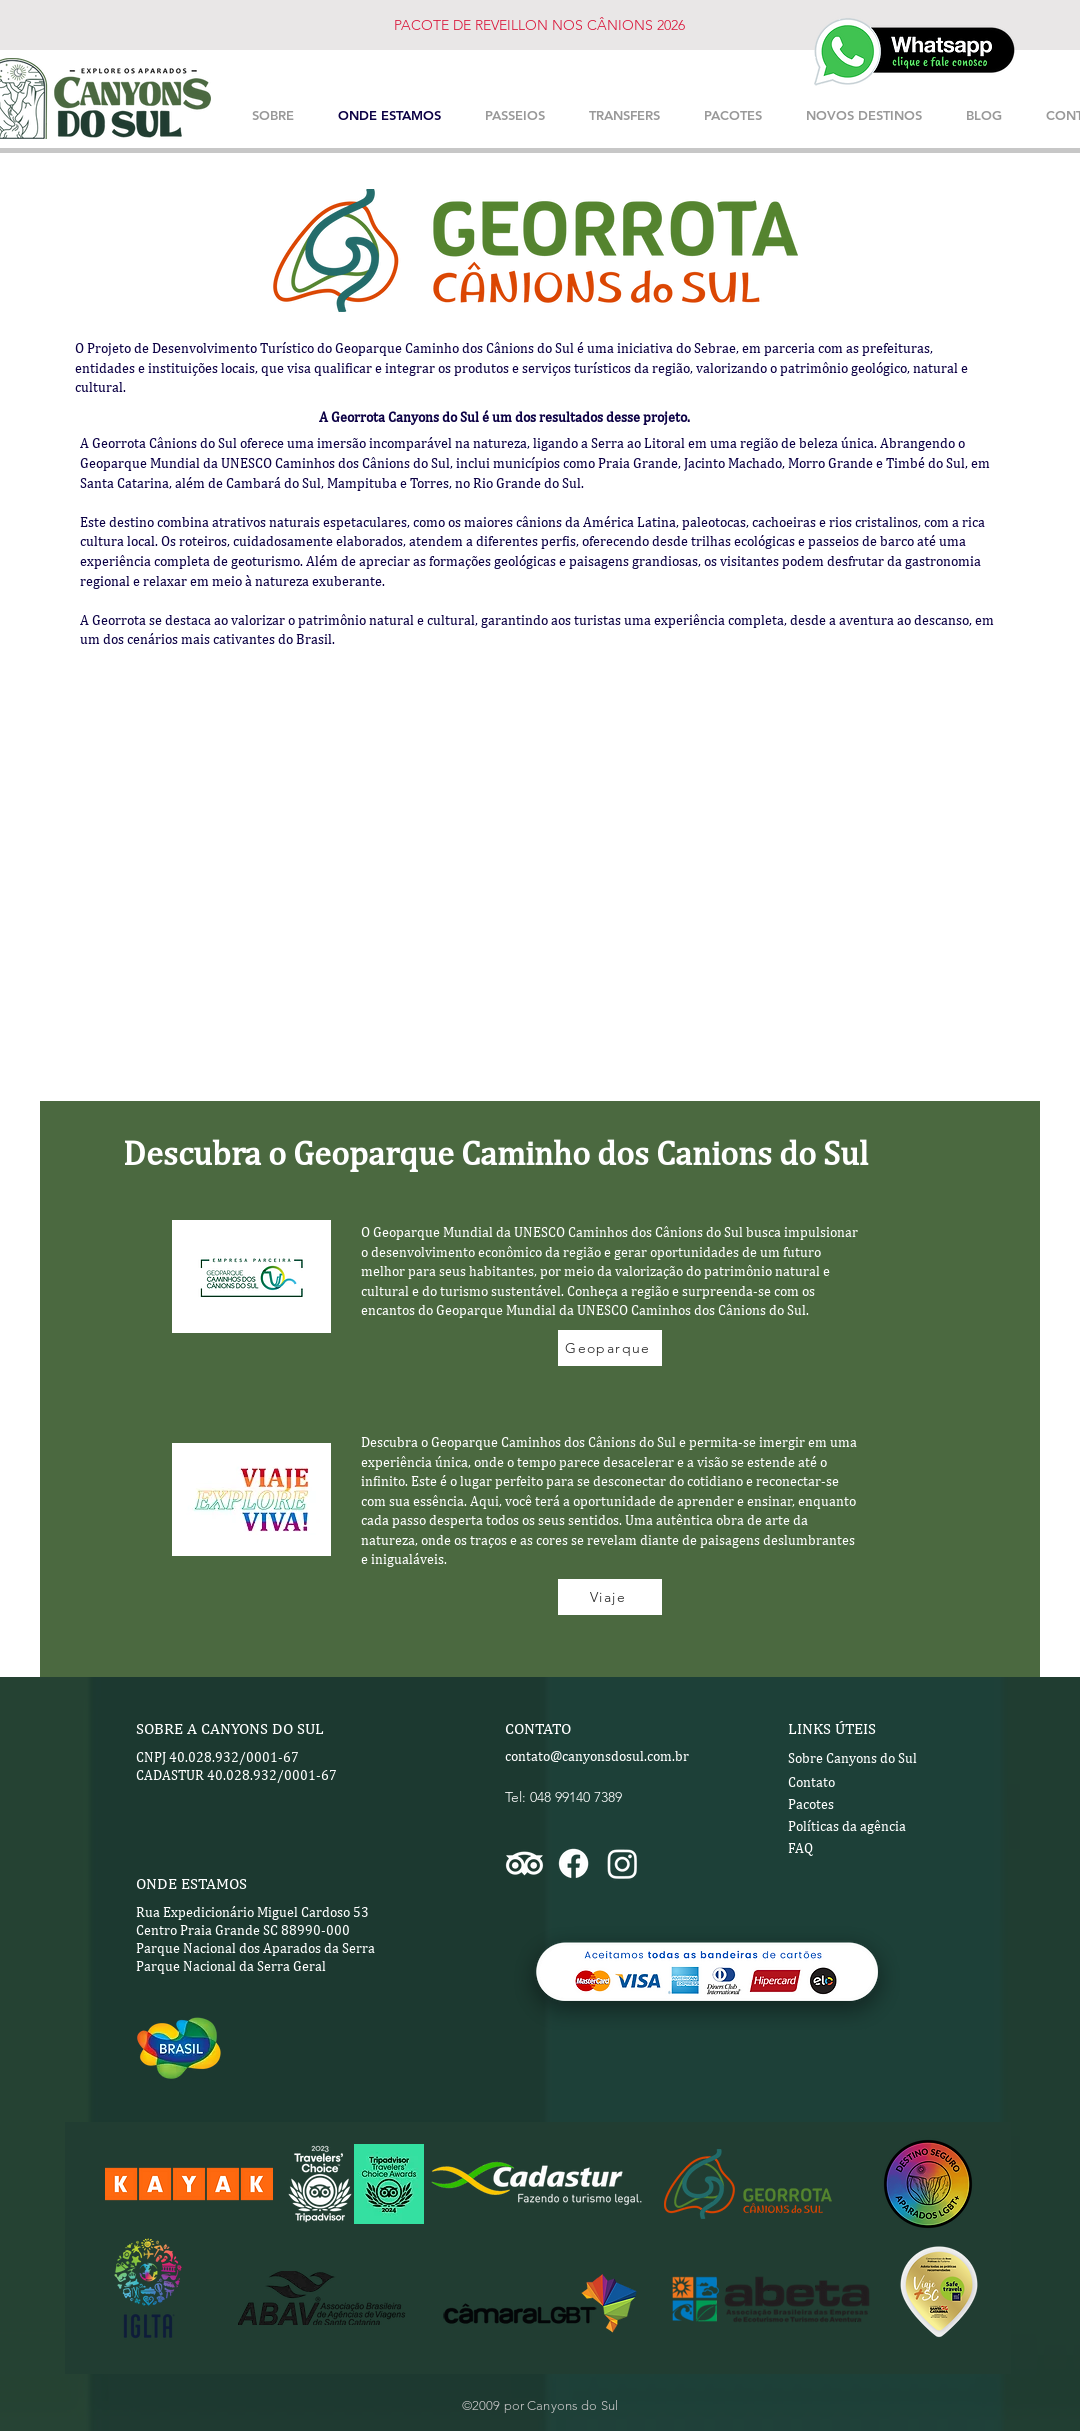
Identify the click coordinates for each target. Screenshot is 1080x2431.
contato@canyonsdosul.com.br (597, 1756)
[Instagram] (622, 1863)
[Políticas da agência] (879, 1827)
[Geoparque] (610, 1348)
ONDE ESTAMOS (191, 1883)
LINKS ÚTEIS (832, 1728)
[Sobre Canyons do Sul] (852, 1759)
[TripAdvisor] (524, 1863)
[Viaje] (610, 1597)
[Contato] (859, 1783)
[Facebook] (573, 1863)
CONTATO (538, 1728)
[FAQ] (826, 1849)
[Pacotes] (859, 1805)
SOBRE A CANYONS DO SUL (230, 1728)
